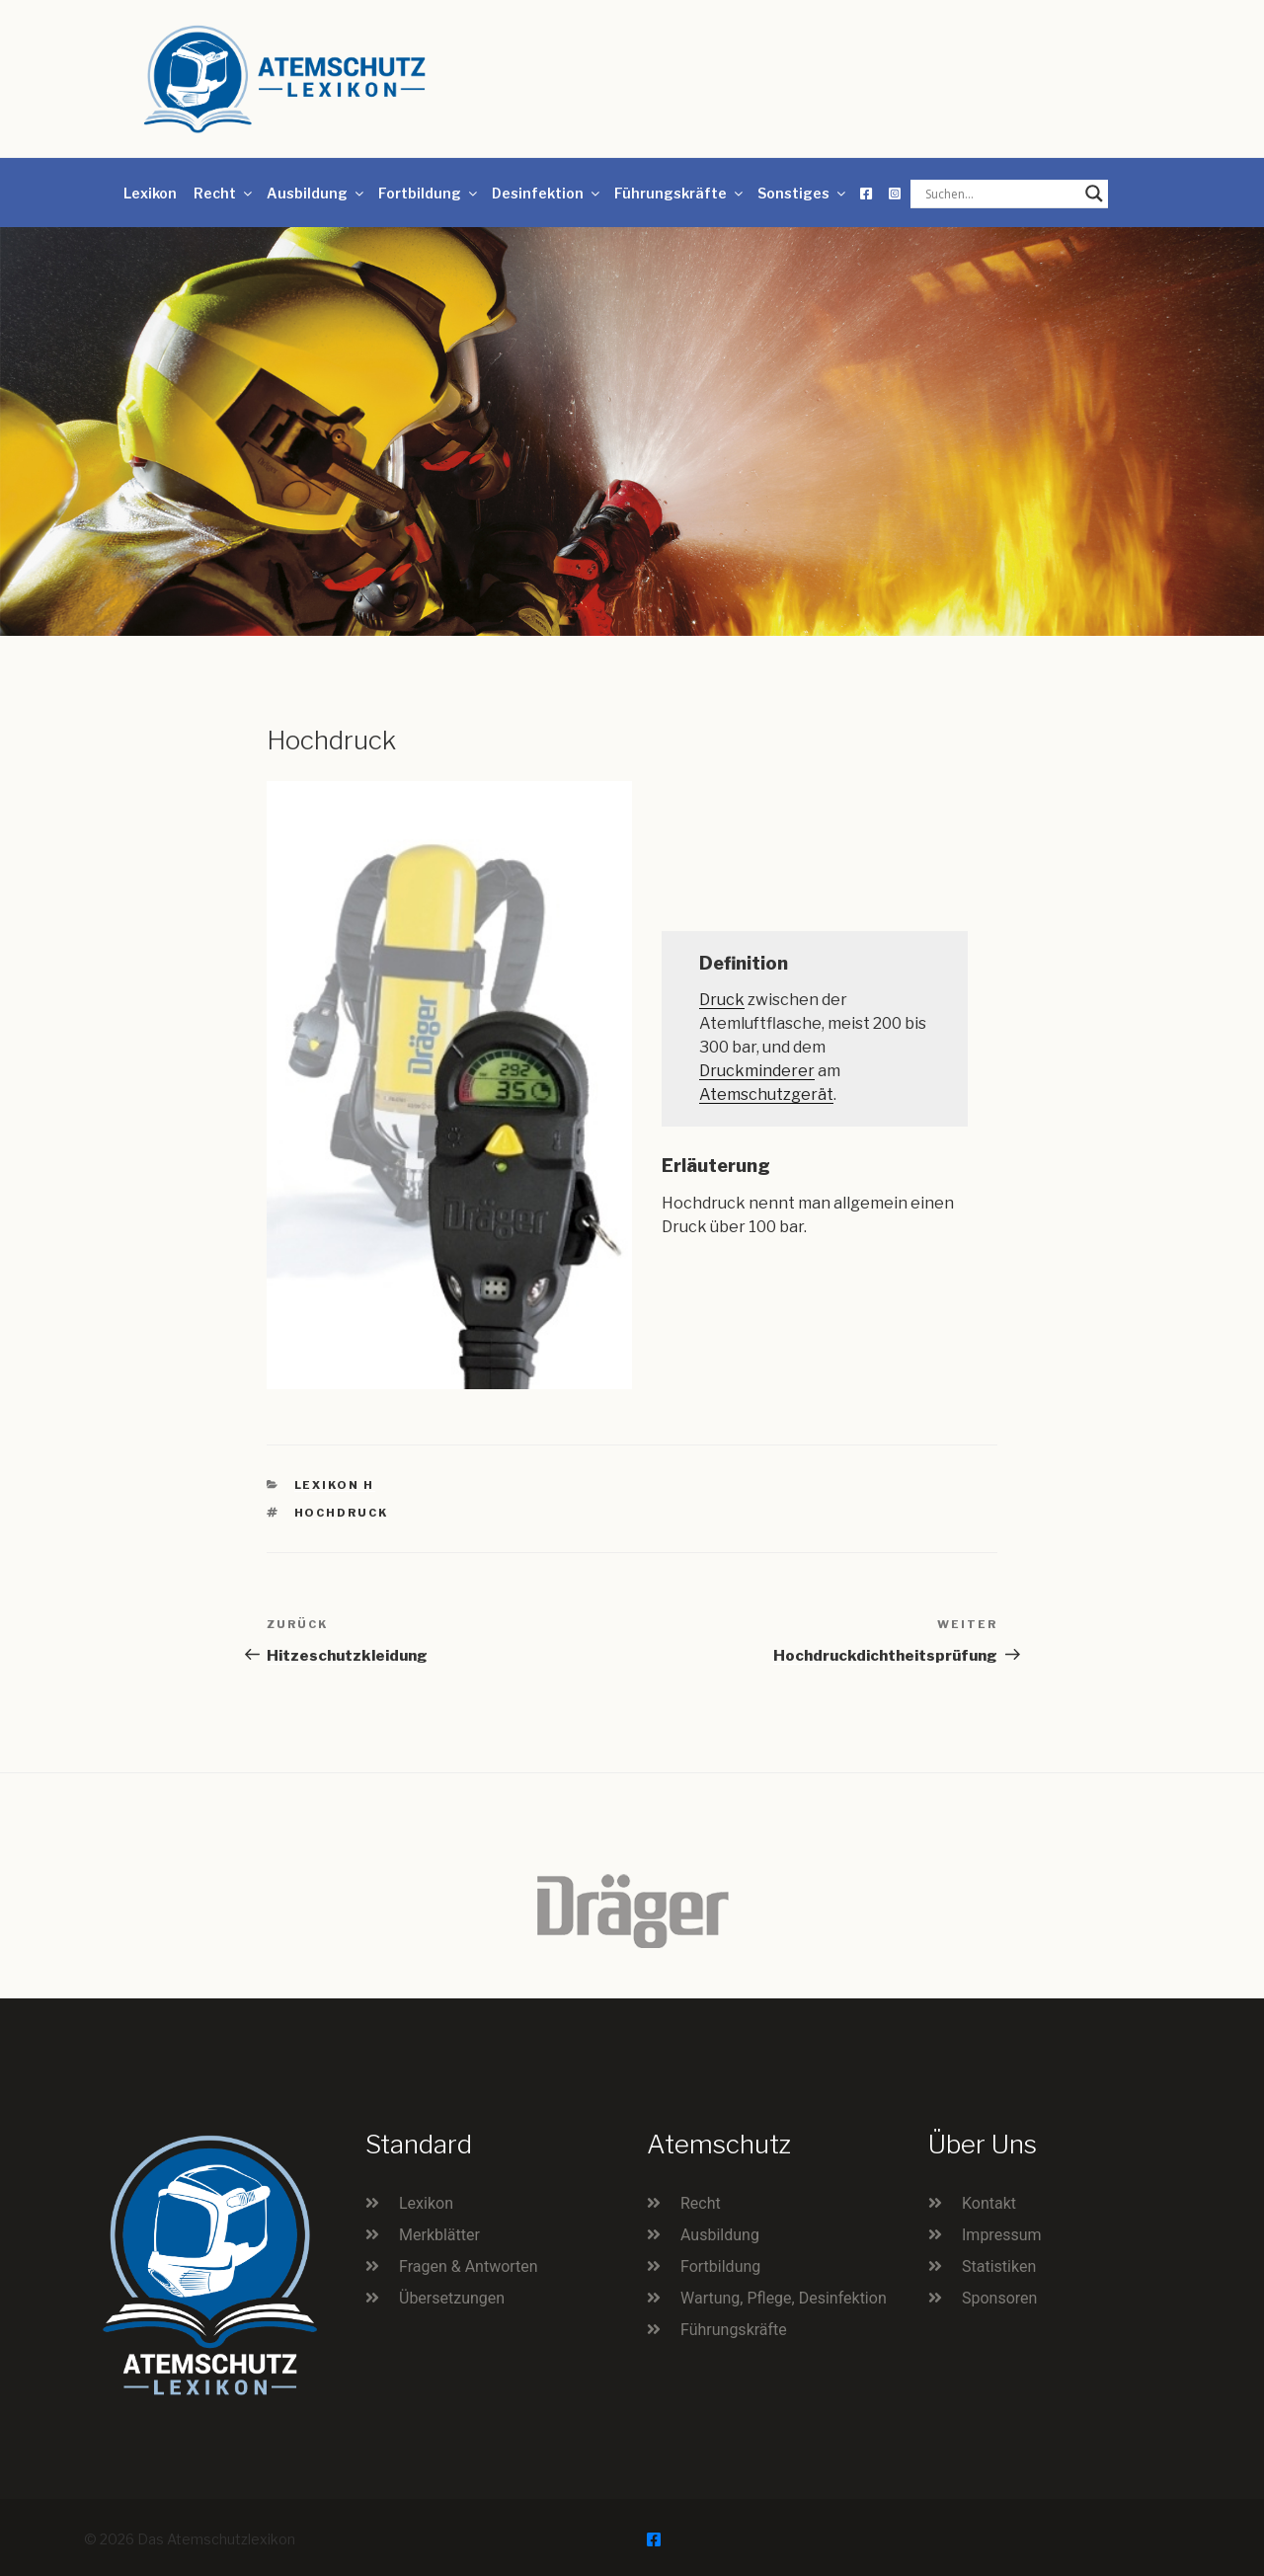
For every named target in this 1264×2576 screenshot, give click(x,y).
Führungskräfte (680, 193)
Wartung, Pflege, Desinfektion (783, 2298)
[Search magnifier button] (1094, 193)
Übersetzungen (452, 2298)
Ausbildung (316, 193)
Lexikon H (334, 1485)
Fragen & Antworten (468, 2266)
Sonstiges (802, 193)
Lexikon (150, 193)
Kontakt (989, 2203)
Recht (224, 193)
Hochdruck (341, 1513)
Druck (722, 999)
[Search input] (1000, 193)
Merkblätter (439, 2234)
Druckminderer (757, 1070)
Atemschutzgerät (766, 1094)
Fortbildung (429, 193)
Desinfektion (547, 193)
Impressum (1002, 2234)
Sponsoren (999, 2298)
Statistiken (999, 2266)
